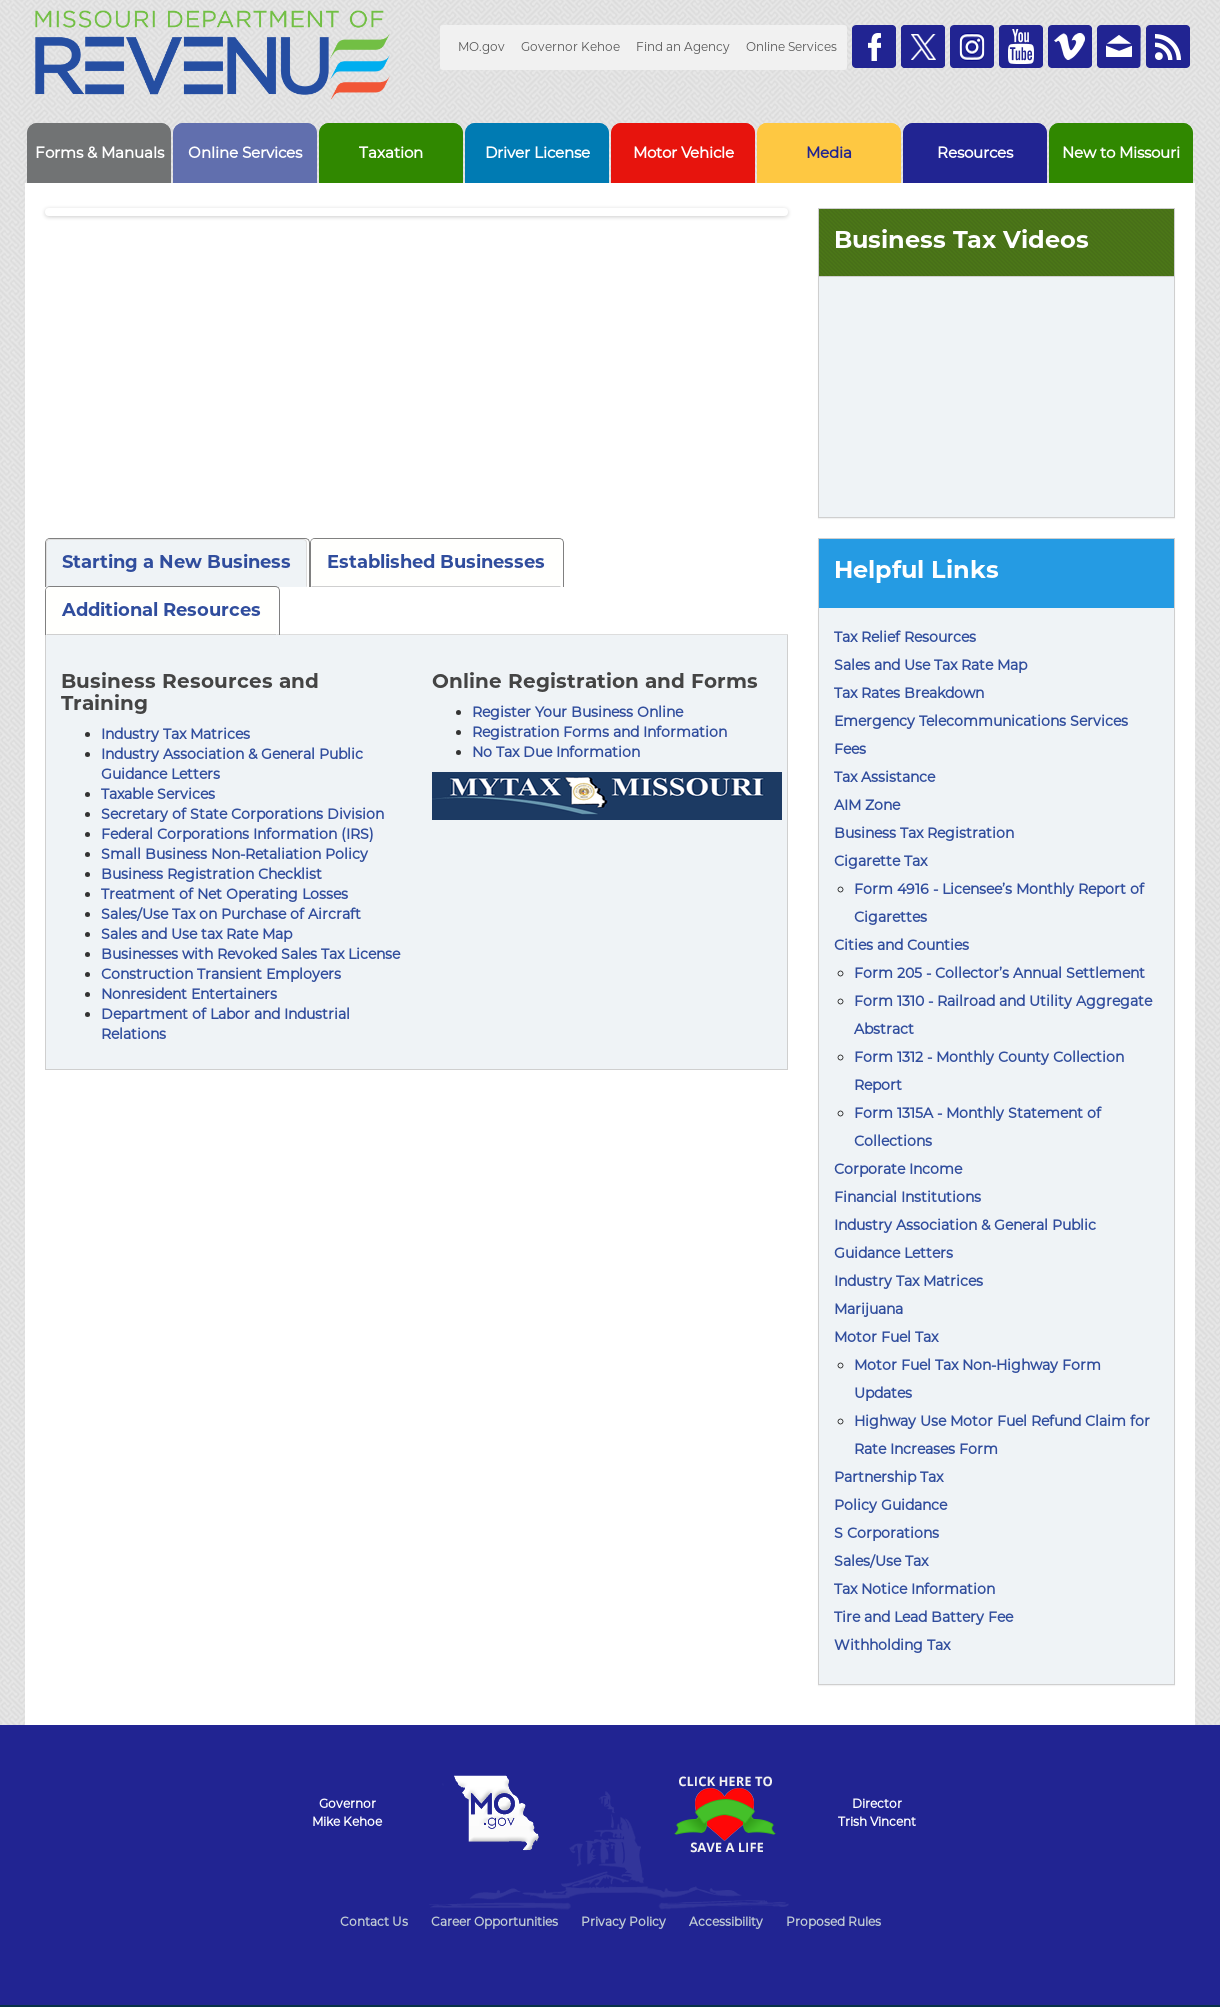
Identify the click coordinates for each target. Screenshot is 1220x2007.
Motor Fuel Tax (886, 1337)
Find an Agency (683, 46)
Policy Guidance (890, 1505)
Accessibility (726, 1921)
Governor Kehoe (570, 46)
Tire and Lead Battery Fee (923, 1617)
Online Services (791, 46)
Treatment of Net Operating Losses (224, 894)
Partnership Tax (888, 1477)
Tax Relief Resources (905, 637)
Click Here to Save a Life (724, 1814)
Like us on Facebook (874, 46)
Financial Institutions (907, 1197)
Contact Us (374, 1921)
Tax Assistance (884, 777)
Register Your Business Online (577, 712)
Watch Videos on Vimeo (1070, 46)
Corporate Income (898, 1169)
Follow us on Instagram (972, 46)
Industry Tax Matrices (175, 734)
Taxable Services (158, 794)
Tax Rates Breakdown (909, 693)
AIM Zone (867, 805)
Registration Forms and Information (599, 732)
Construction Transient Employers (221, 974)
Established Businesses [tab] (436, 562)
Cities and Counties (901, 945)
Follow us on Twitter (923, 46)
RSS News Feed (1168, 46)
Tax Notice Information (914, 1589)
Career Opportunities (494, 1921)
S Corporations (886, 1533)
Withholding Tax (892, 1645)
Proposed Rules (833, 1921)
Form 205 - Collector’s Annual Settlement (999, 973)
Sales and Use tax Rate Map (196, 934)
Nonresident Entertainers (189, 994)
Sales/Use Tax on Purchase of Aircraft (231, 914)
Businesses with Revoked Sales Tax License (250, 954)
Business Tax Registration (924, 833)
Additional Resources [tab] (161, 610)
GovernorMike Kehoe (347, 1812)
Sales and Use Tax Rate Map (930, 665)
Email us (1119, 46)
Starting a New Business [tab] (176, 562)
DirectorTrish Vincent (877, 1812)
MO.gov (481, 46)
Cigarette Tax (880, 861)
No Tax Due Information (556, 752)
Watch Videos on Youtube (1021, 46)
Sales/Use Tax (881, 1561)
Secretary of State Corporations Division (242, 814)
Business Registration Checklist (211, 874)
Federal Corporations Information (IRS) (237, 834)
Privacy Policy (623, 1921)
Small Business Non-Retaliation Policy (234, 854)
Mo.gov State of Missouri (496, 1813)
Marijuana (868, 1309)
